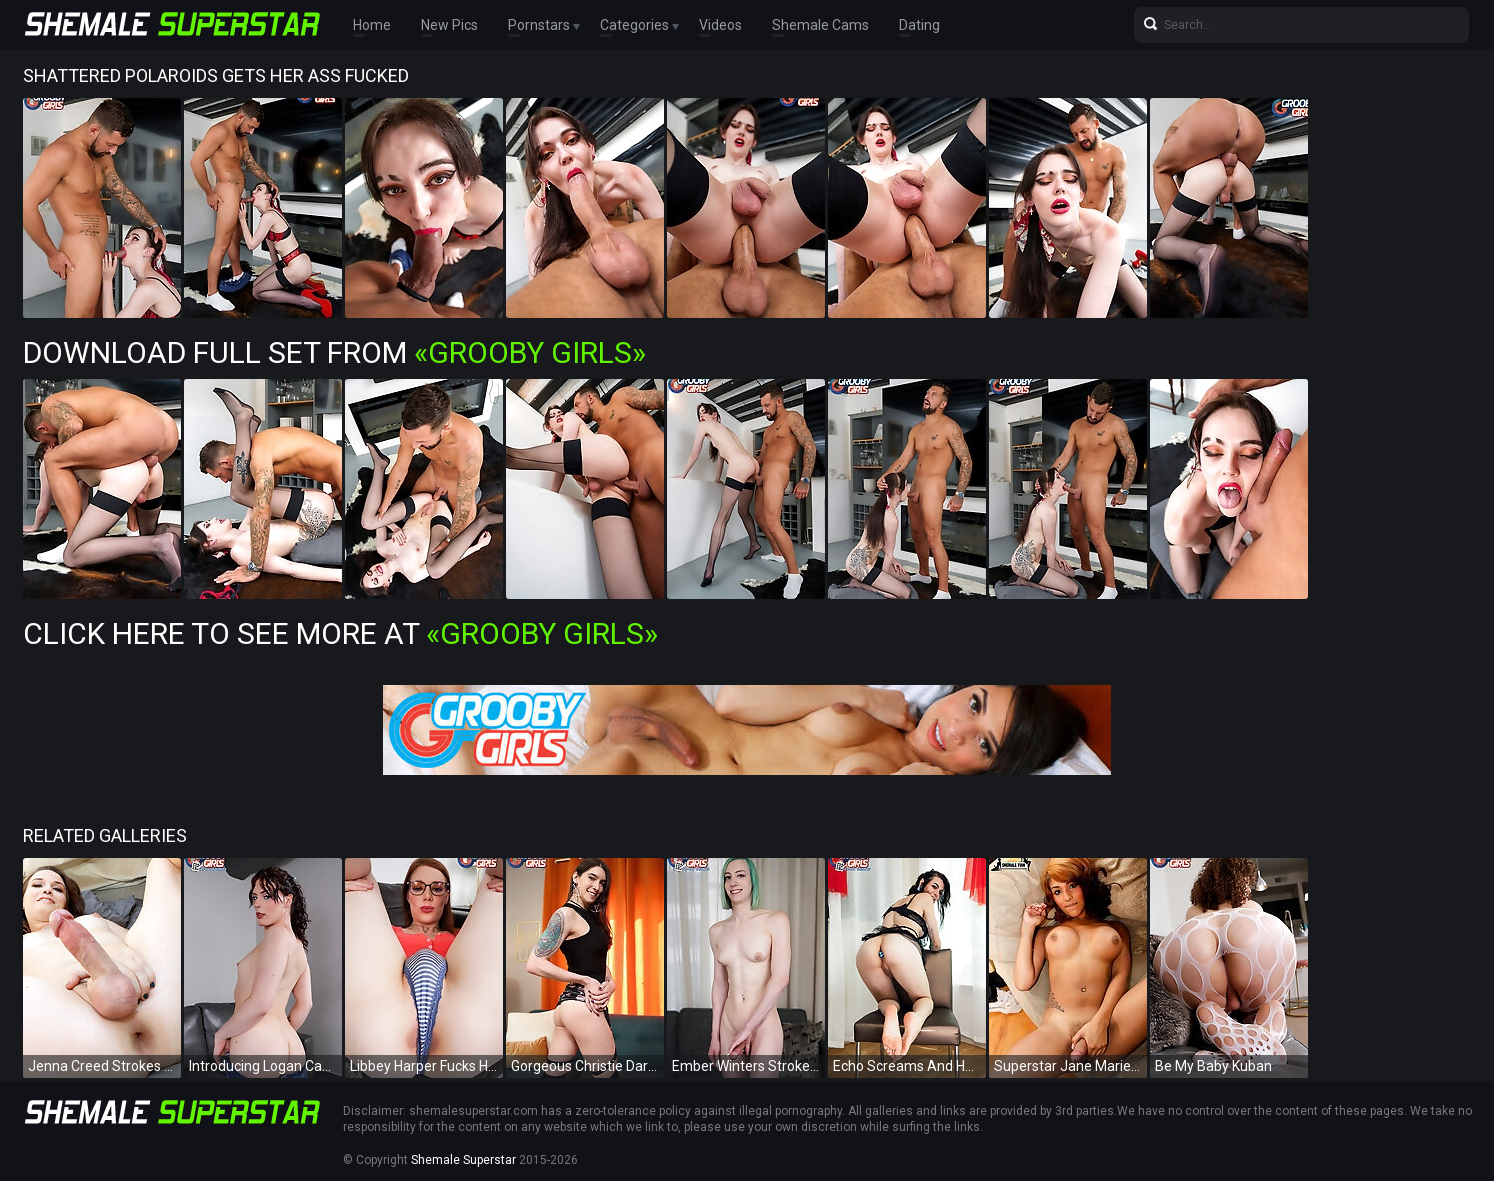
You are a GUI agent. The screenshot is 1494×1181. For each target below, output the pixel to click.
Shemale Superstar (463, 1160)
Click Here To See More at (340, 633)
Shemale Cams (820, 25)
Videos (720, 25)
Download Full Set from (334, 352)
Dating (919, 25)
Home (372, 25)
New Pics (449, 25)
